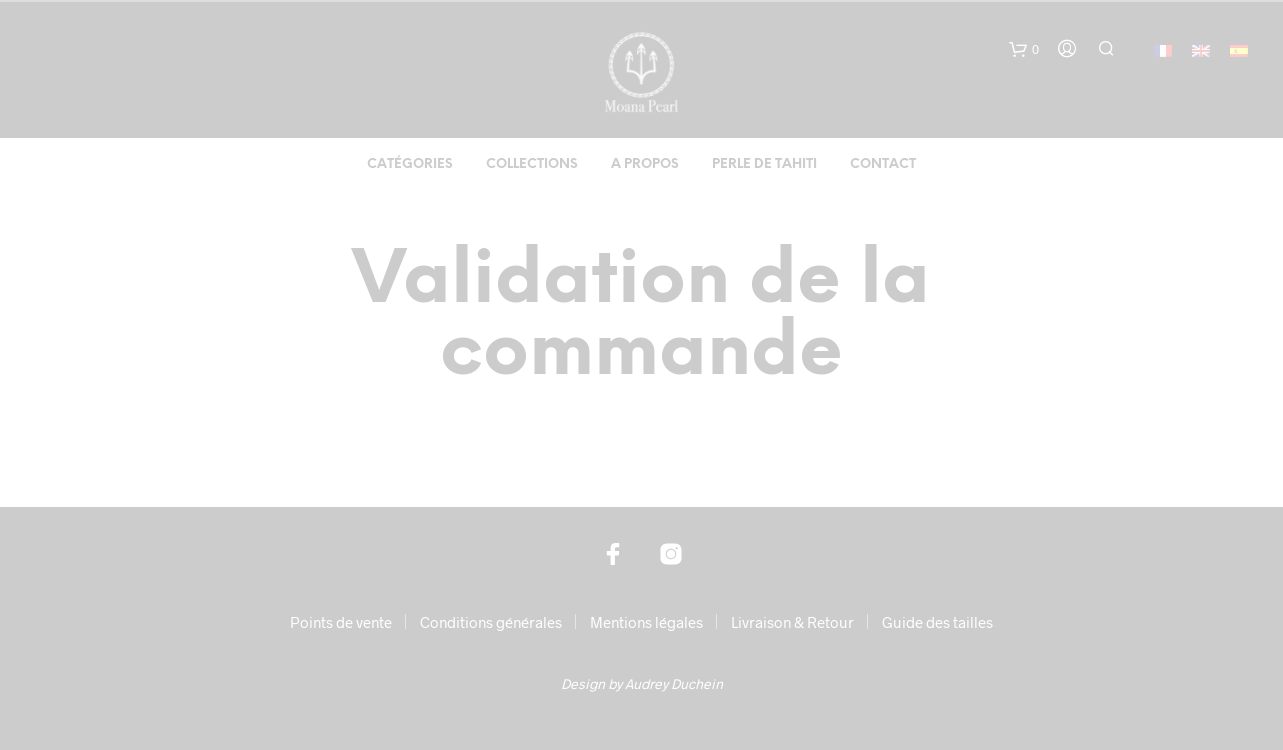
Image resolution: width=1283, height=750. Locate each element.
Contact (883, 164)
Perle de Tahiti (764, 164)
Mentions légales (646, 622)
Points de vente (341, 622)
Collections (532, 164)
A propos (645, 164)
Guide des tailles (937, 622)
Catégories (410, 164)
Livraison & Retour (792, 622)
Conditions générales (491, 622)
